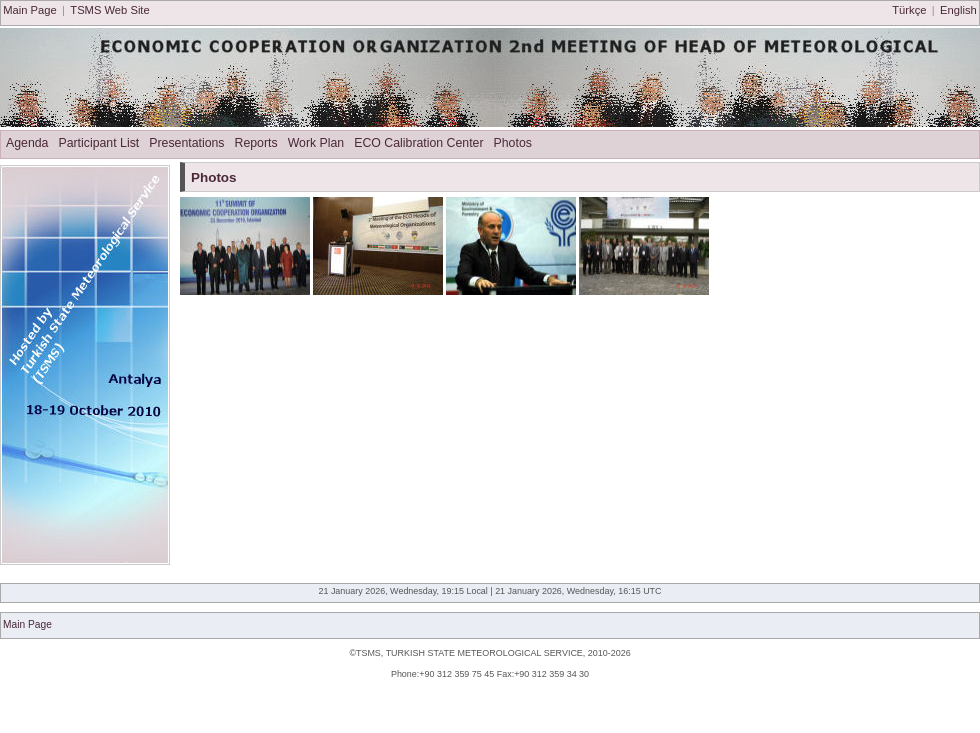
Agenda (27, 143)
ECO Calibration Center (418, 143)
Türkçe (909, 10)
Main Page (30, 10)
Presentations (186, 143)
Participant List (98, 143)
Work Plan (316, 143)
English (958, 10)
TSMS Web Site (109, 10)
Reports (256, 143)
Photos (513, 143)
